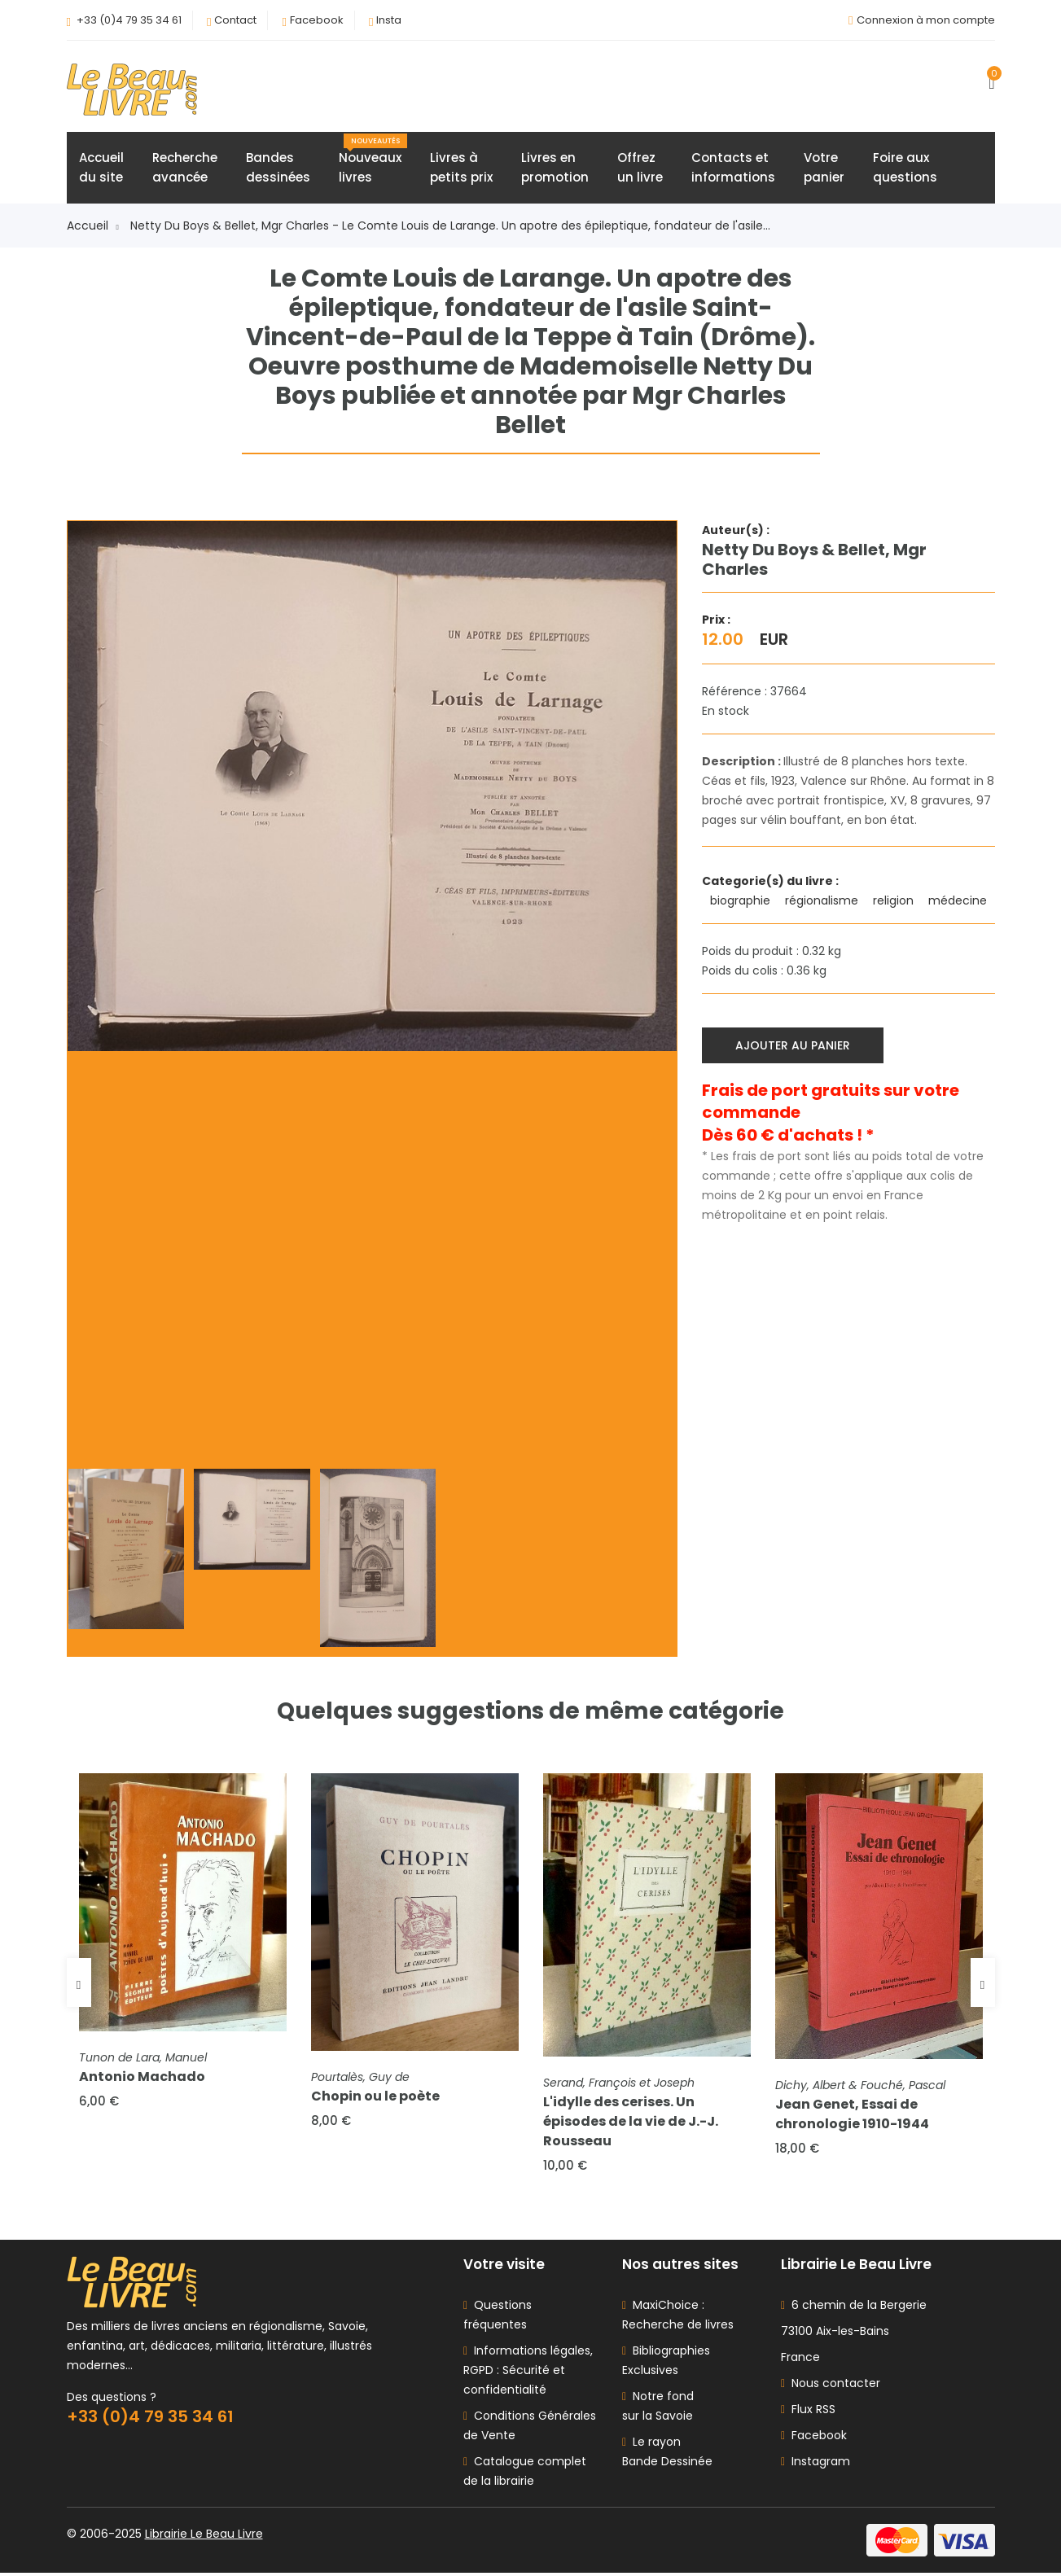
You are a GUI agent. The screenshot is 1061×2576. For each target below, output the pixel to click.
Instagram (815, 2464)
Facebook (317, 20)
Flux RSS (808, 2412)
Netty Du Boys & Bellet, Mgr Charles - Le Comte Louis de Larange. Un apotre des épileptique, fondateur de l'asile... (450, 226)
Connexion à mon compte (926, 20)
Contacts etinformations (733, 168)
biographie (742, 901)
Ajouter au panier (793, 1045)
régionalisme (823, 901)
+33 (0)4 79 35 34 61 (129, 20)
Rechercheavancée (184, 168)
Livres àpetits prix (461, 168)
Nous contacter (830, 2386)
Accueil (93, 226)
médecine (959, 901)
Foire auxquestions (905, 168)
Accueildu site (101, 168)
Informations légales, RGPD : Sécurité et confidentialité (528, 2373)
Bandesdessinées (278, 168)
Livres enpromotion (555, 168)
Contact (235, 20)
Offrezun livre (640, 168)
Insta (388, 20)
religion (895, 901)
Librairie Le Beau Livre (204, 2537)
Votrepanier (824, 168)
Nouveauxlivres (373, 160)
